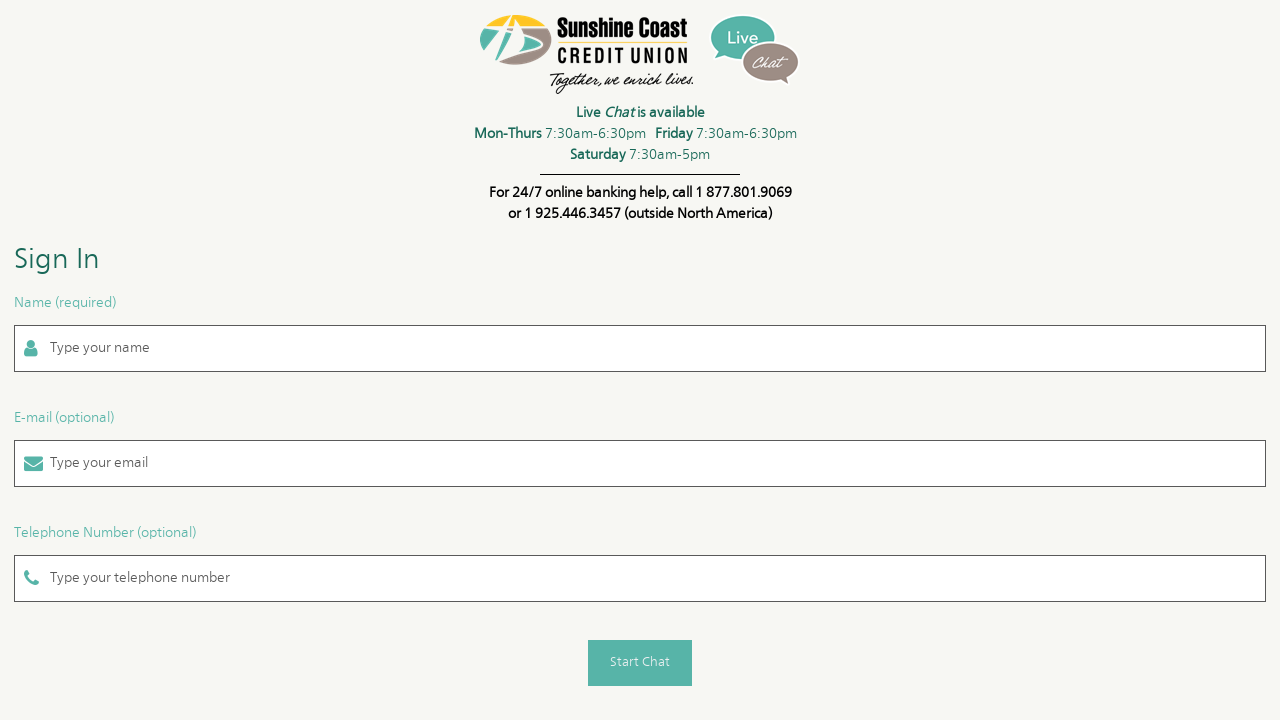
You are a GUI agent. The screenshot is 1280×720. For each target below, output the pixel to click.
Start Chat (640, 662)
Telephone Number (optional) (105, 533)
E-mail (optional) (64, 418)
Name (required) (65, 303)
